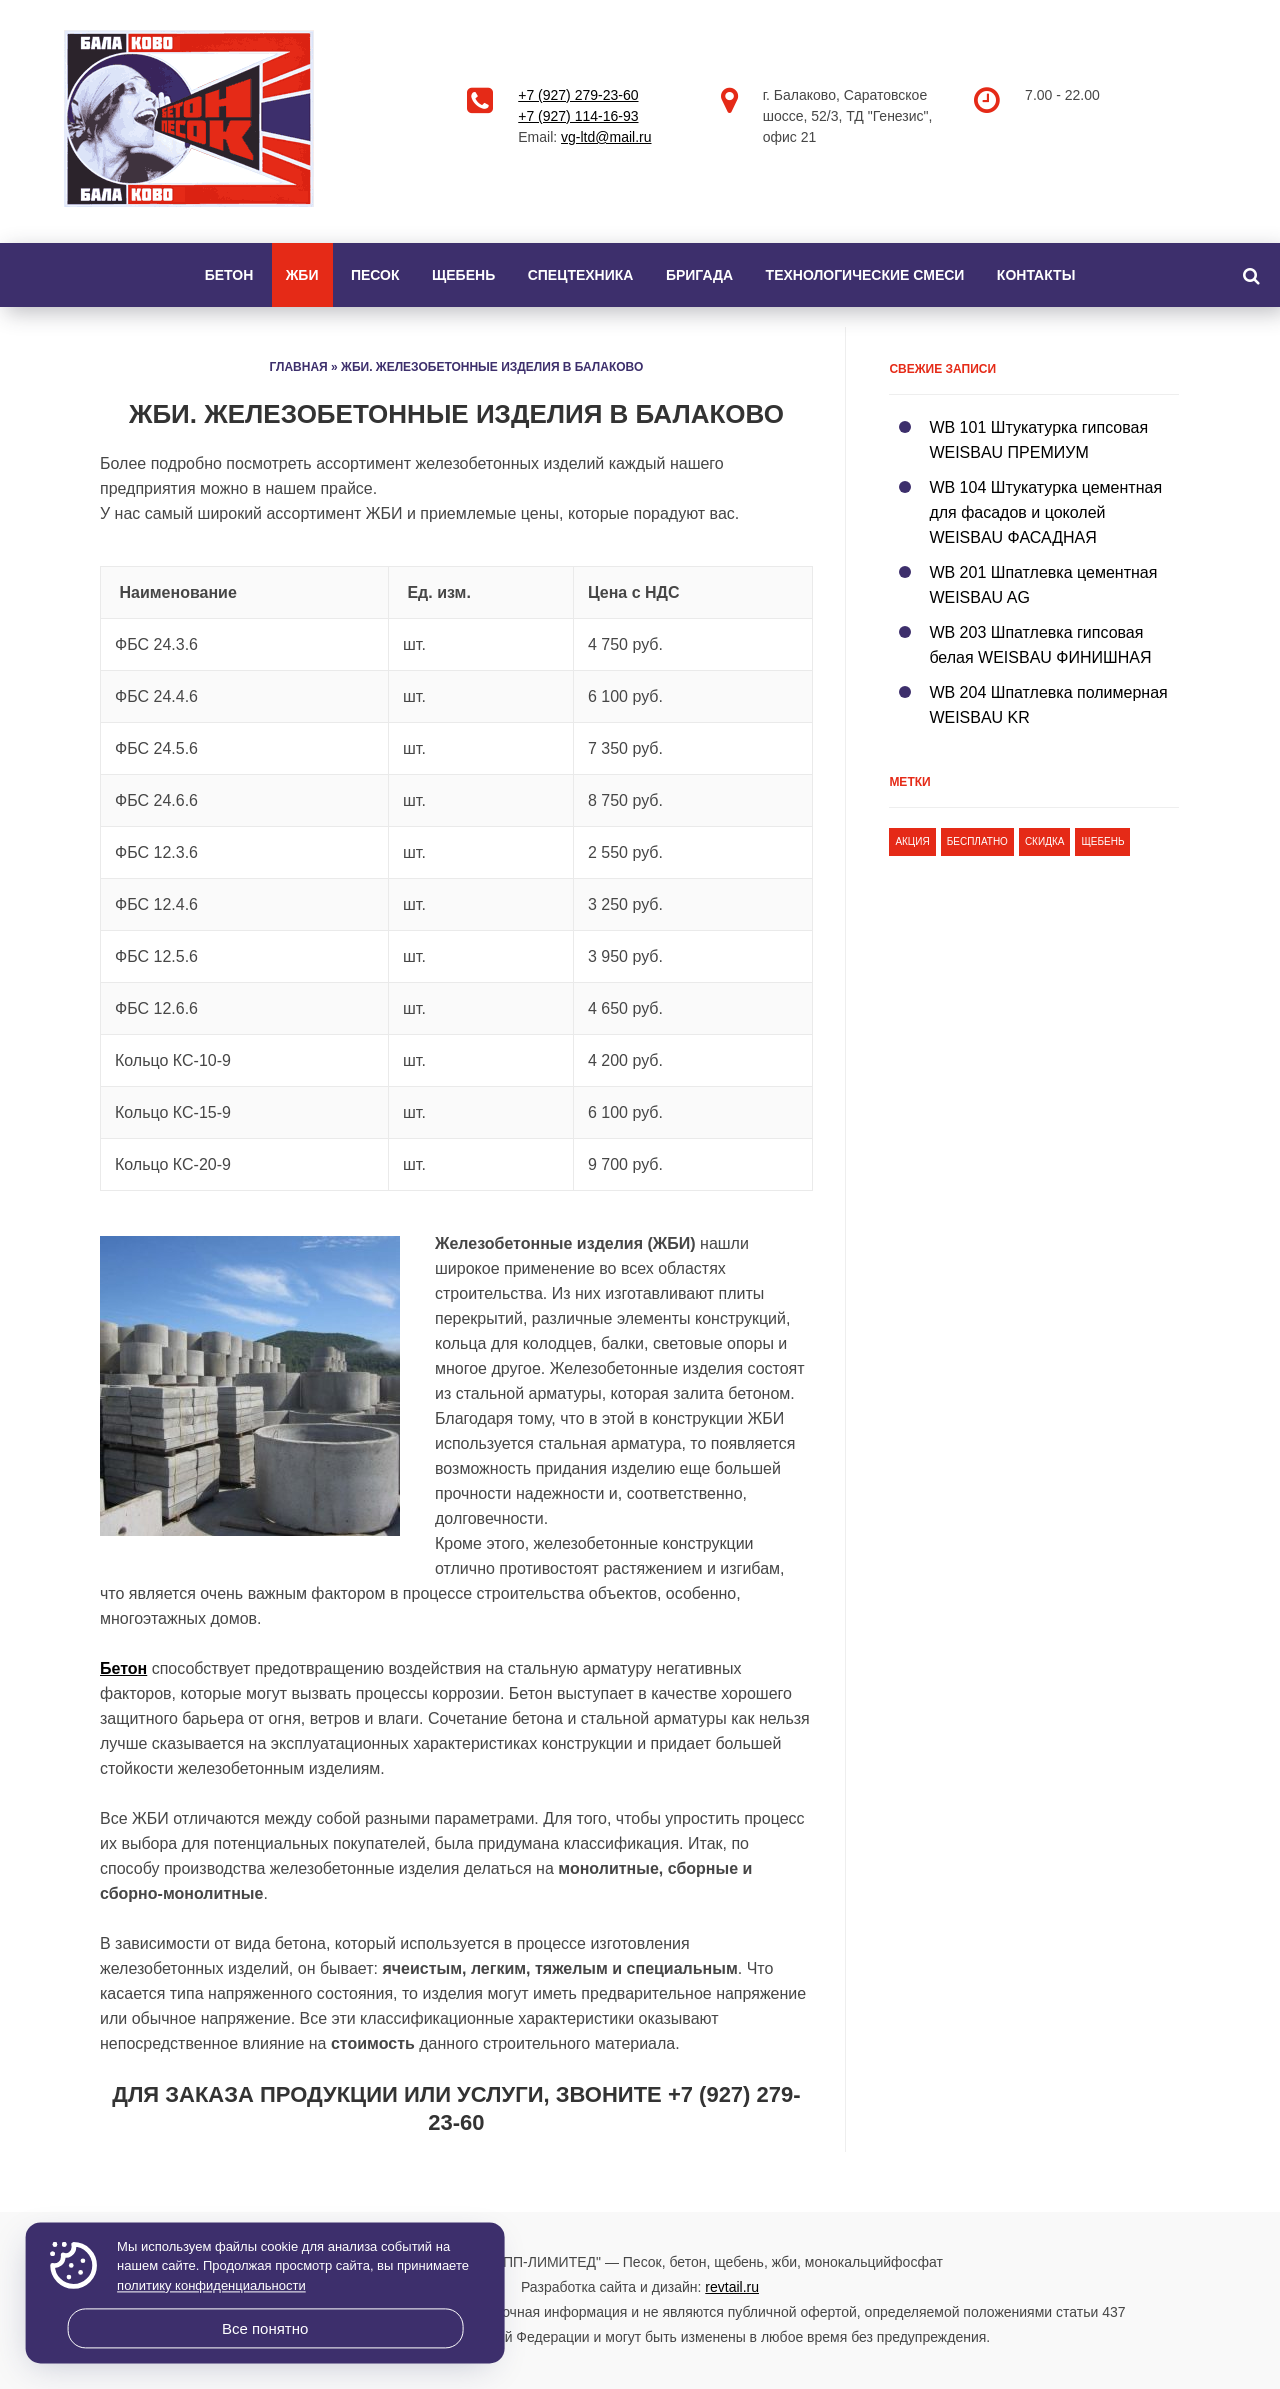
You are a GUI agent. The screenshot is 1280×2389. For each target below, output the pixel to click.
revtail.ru (732, 2287)
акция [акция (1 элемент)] (912, 841)
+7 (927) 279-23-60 (578, 95)
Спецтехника (581, 275)
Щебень (463, 275)
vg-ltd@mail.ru (606, 137)
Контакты (1036, 275)
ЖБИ (302, 275)
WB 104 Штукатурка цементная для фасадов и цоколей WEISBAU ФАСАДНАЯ (1045, 512)
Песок (375, 275)
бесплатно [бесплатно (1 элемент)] (977, 841)
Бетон (229, 275)
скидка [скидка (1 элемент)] (1045, 841)
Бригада (699, 275)
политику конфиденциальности (211, 2285)
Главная (298, 367)
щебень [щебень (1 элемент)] (1102, 841)
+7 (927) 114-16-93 (578, 116)
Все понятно (265, 2328)
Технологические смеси (865, 275)
